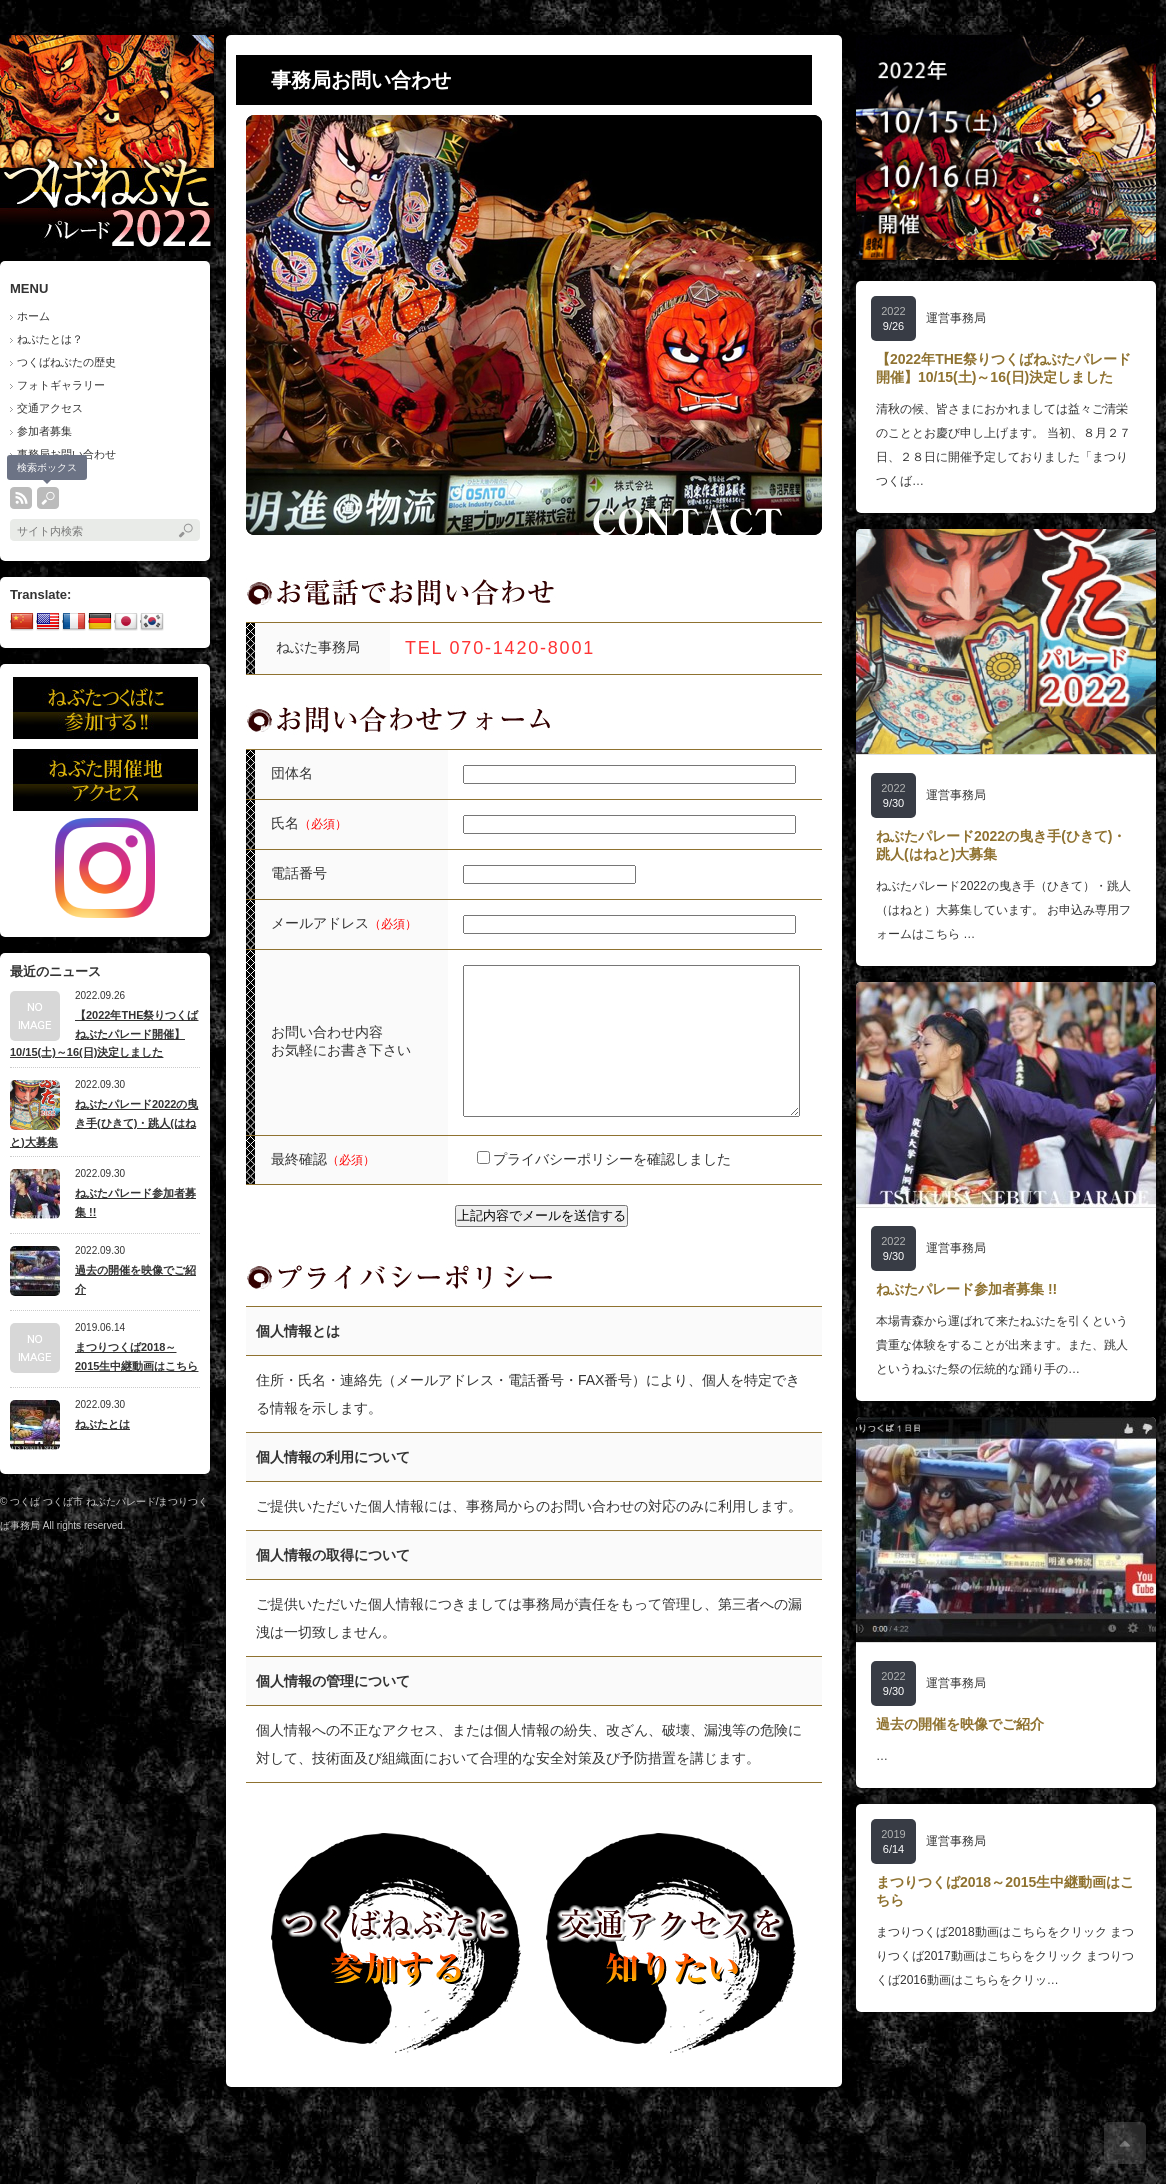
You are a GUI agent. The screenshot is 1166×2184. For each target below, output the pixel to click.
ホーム (33, 316)
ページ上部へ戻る (1125, 2143)
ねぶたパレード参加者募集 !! (135, 1202)
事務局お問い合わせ (66, 454)
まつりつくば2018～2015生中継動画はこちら (136, 1356)
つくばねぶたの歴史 (66, 362)
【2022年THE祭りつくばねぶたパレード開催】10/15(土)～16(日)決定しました (104, 1033)
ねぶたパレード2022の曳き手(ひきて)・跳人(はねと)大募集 (104, 1122)
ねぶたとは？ (50, 339)
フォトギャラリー (61, 385)
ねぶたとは (102, 1424)
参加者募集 (44, 431)
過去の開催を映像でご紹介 (135, 1279)
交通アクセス (50, 408)
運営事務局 (956, 318)
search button (48, 498)
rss (21, 498)
